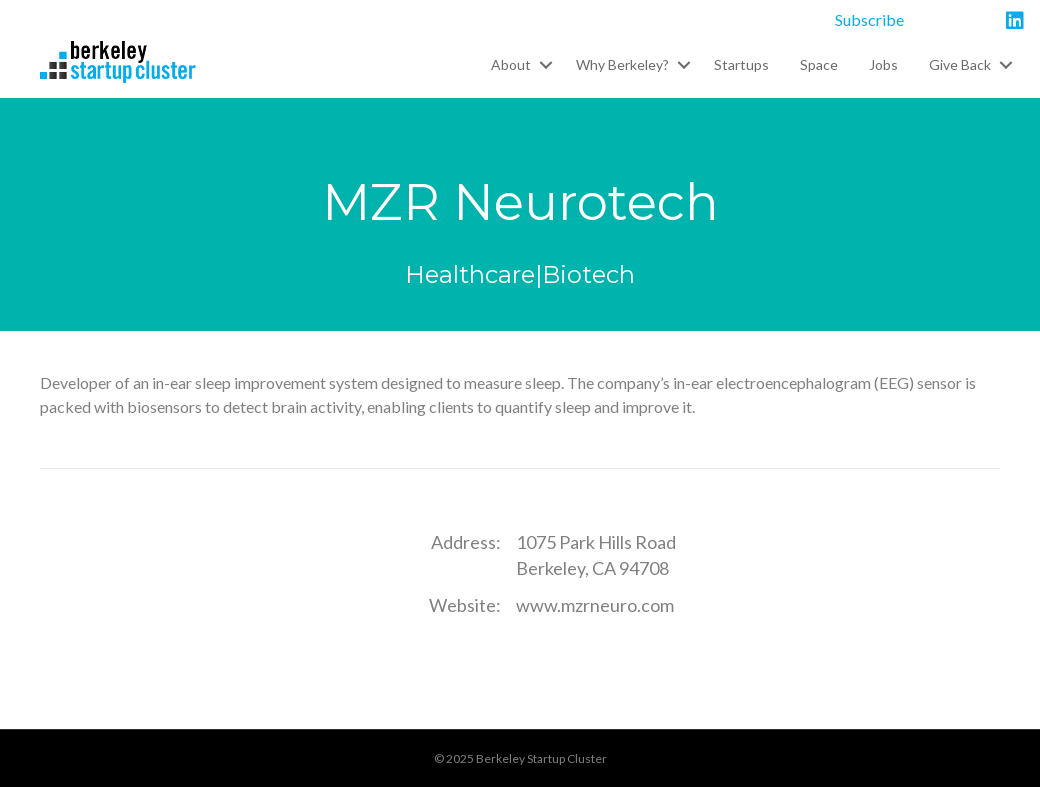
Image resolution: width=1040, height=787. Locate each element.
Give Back (960, 64)
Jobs (883, 64)
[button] (545, 65)
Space (819, 64)
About (511, 64)
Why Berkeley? (622, 64)
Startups (741, 64)
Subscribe (869, 19)
